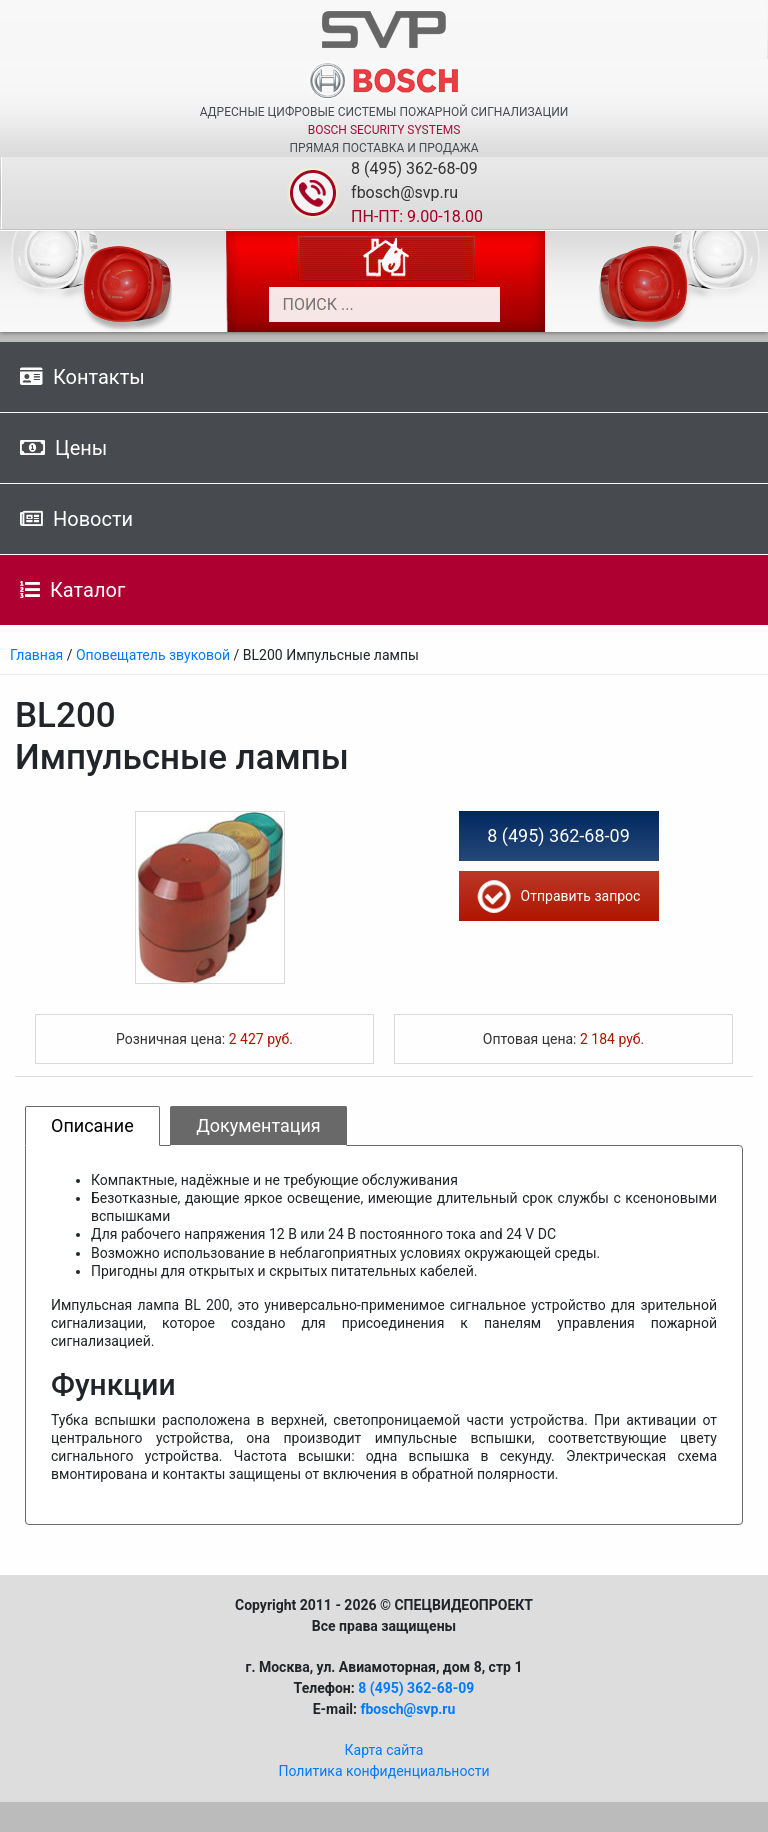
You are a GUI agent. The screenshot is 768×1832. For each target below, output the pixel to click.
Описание (92, 1125)
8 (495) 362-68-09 (414, 168)
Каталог (72, 590)
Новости (76, 519)
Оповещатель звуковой (153, 655)
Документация (258, 1125)
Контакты (82, 377)
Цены (63, 448)
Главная (36, 655)
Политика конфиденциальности (383, 1771)
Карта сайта (384, 1750)
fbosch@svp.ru (404, 192)
